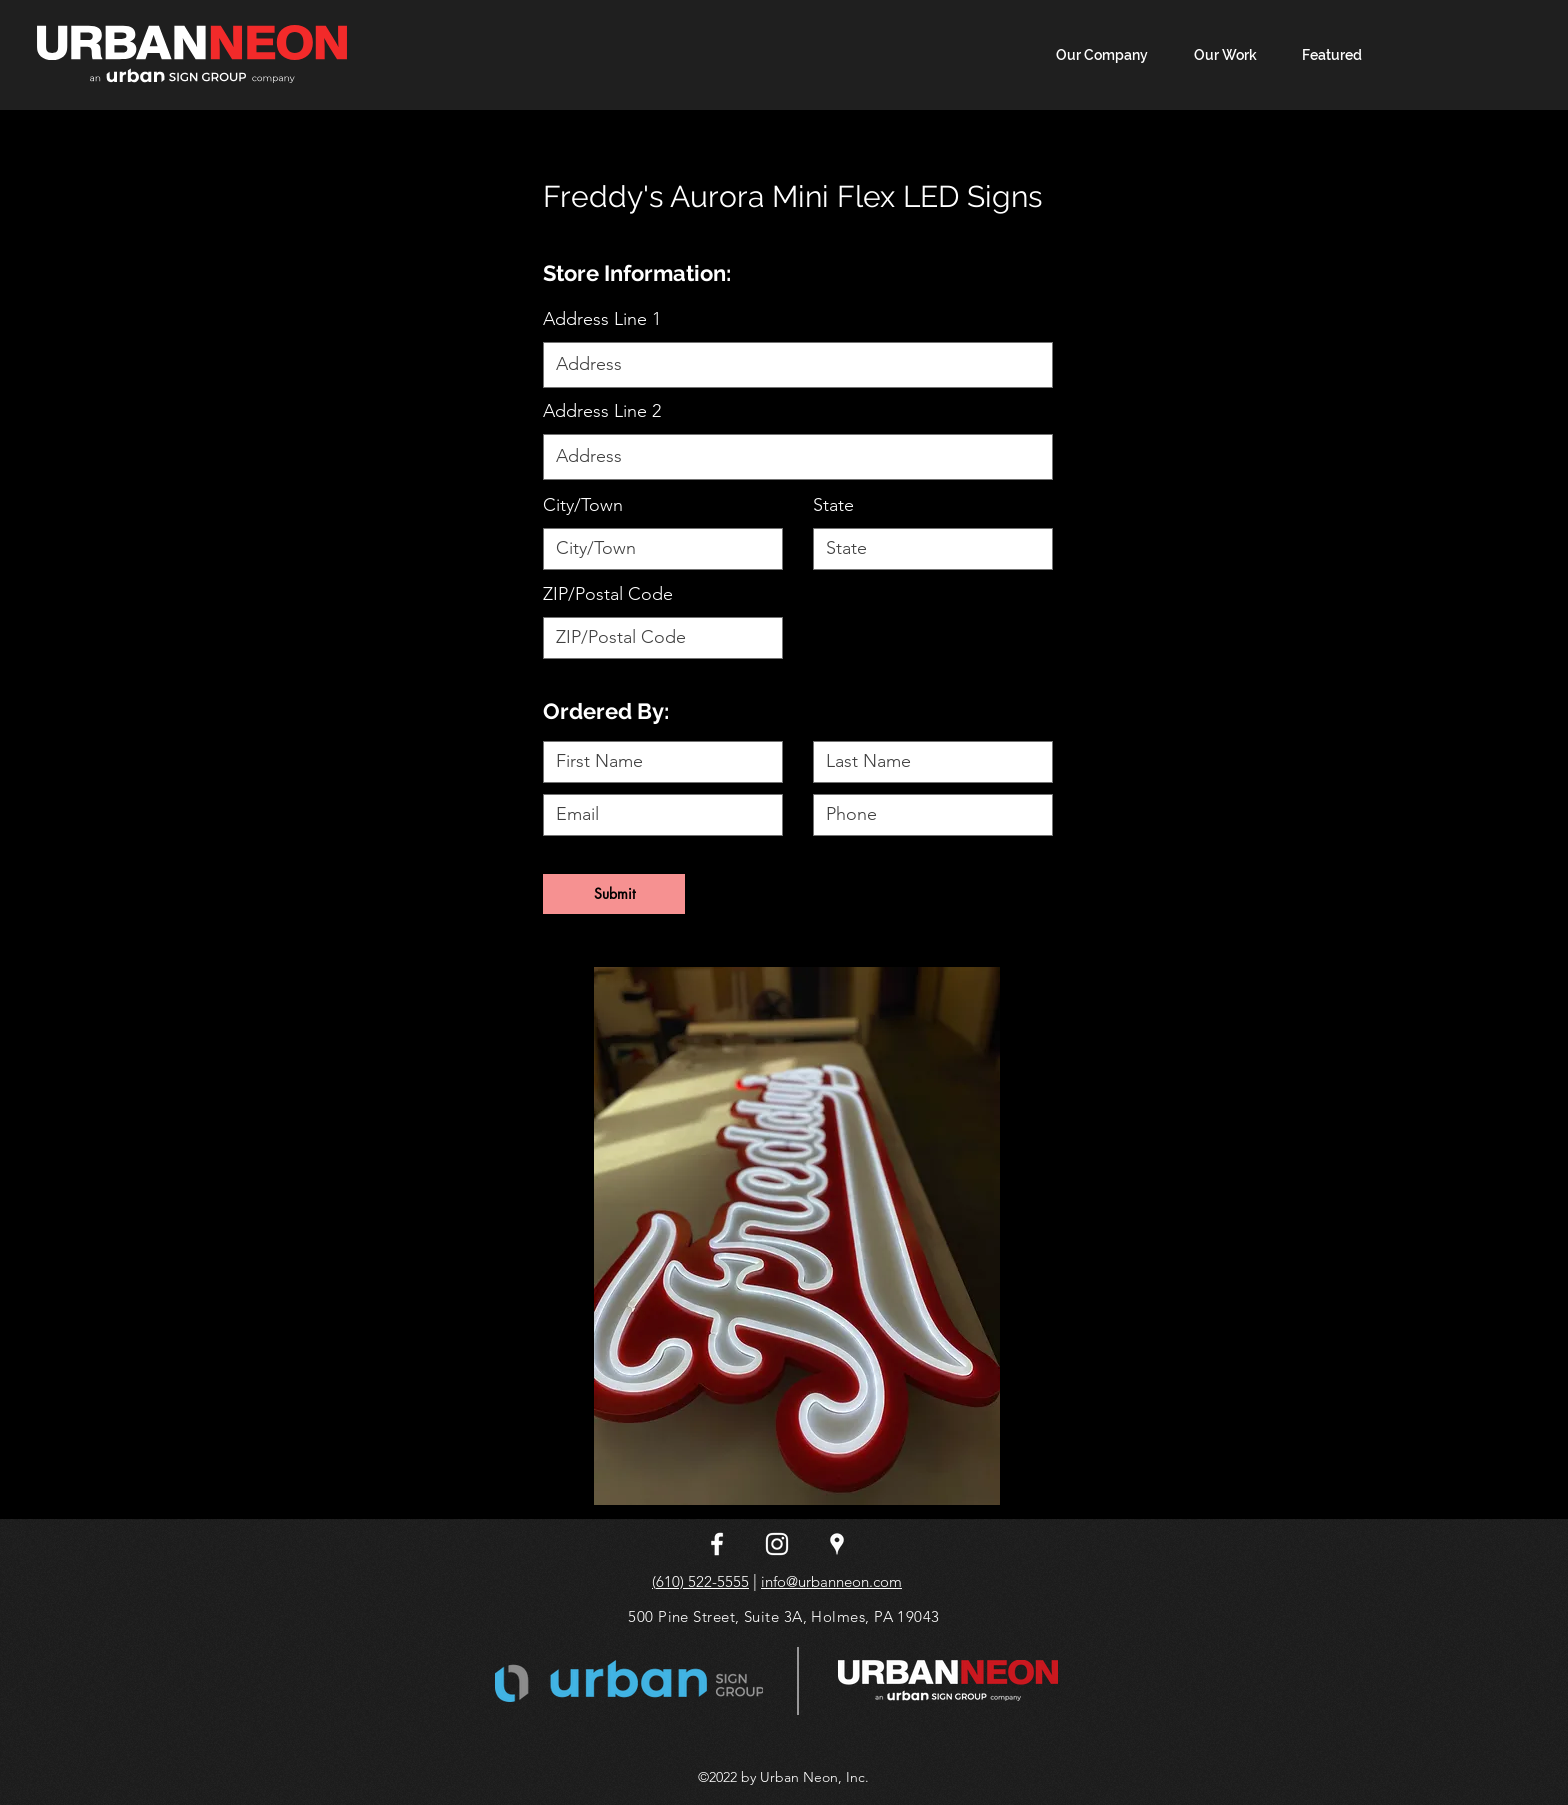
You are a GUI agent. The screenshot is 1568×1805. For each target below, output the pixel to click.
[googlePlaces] (837, 1544)
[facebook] (717, 1544)
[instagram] (777, 1544)
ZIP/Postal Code (608, 594)
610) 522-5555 (702, 1581)
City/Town (583, 505)
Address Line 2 (602, 411)
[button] (1324, 55)
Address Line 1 (602, 319)
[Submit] (614, 894)
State (833, 505)
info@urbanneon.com (831, 1581)
